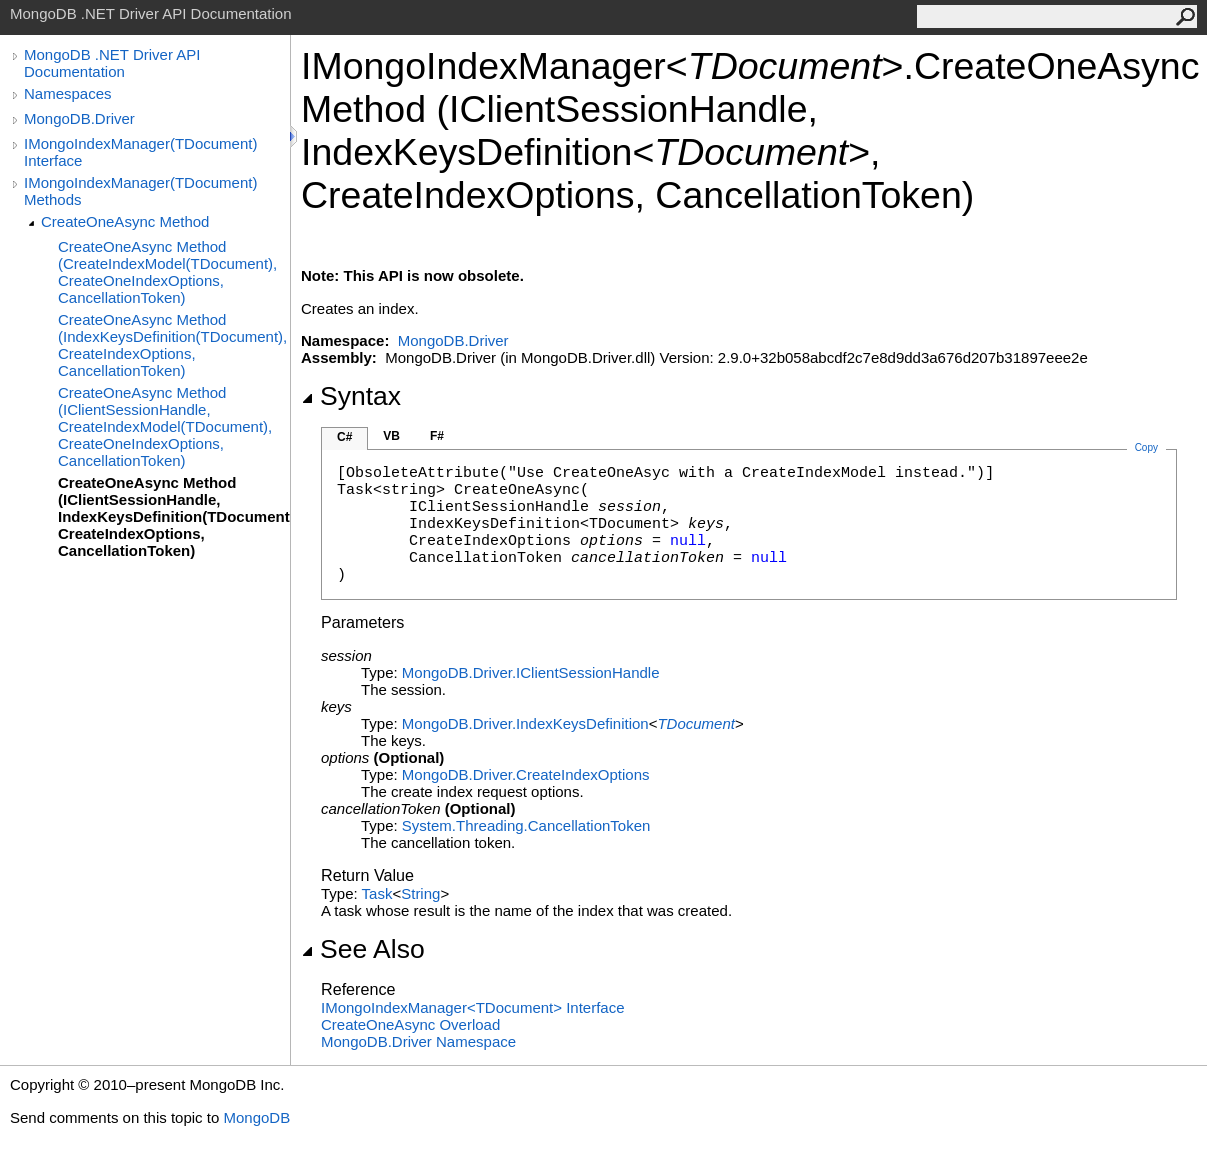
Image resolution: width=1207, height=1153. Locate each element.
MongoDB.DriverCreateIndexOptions (526, 774)
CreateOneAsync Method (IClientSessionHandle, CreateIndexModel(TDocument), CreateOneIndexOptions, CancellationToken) (165, 426)
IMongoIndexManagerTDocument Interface (473, 1007)
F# (437, 436)
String (420, 893)
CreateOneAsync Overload (410, 1024)
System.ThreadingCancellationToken (526, 825)
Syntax (351, 396)
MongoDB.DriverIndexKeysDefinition (525, 723)
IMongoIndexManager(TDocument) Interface (140, 152)
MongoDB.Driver (79, 118)
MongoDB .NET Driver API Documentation (112, 63)
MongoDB (256, 1117)
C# (344, 437)
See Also (363, 949)
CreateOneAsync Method (125, 221)
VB (391, 436)
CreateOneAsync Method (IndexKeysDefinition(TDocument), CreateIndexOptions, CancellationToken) (172, 345)
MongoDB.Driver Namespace (418, 1041)
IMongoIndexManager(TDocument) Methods (140, 191)
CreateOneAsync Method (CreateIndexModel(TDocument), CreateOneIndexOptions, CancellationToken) (167, 272)
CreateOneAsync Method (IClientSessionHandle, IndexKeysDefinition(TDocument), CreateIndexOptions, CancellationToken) (174, 516)
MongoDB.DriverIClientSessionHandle (531, 672)
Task (377, 893)
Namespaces (68, 93)
